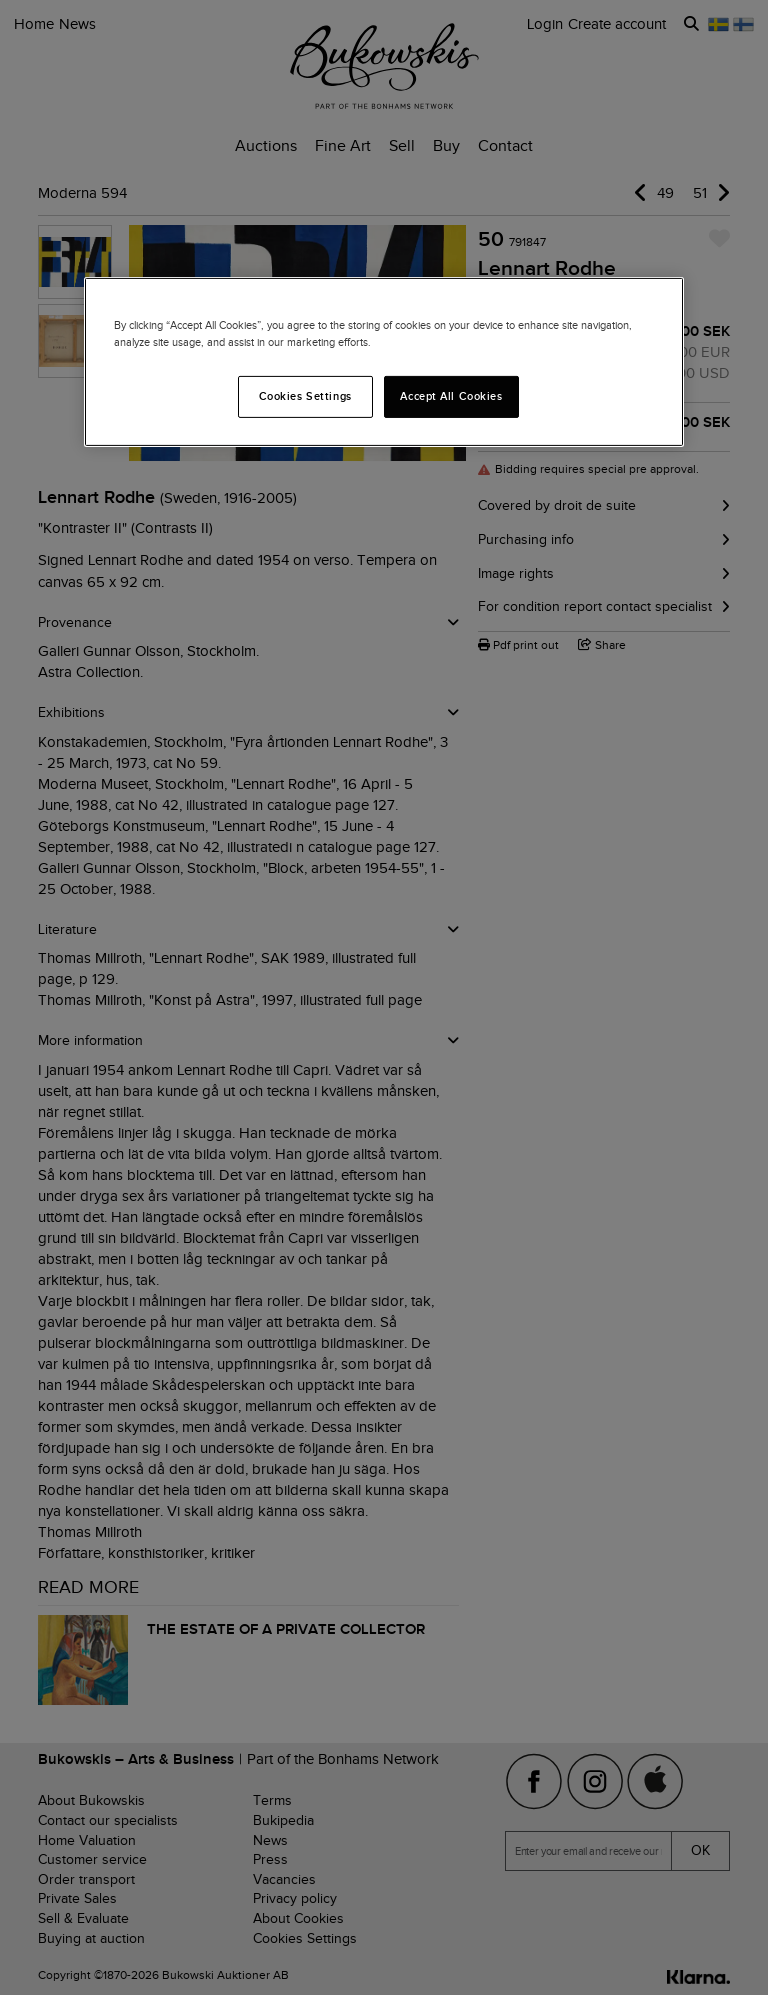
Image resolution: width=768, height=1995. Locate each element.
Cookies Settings (305, 396)
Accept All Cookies (451, 396)
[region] (384, 362)
